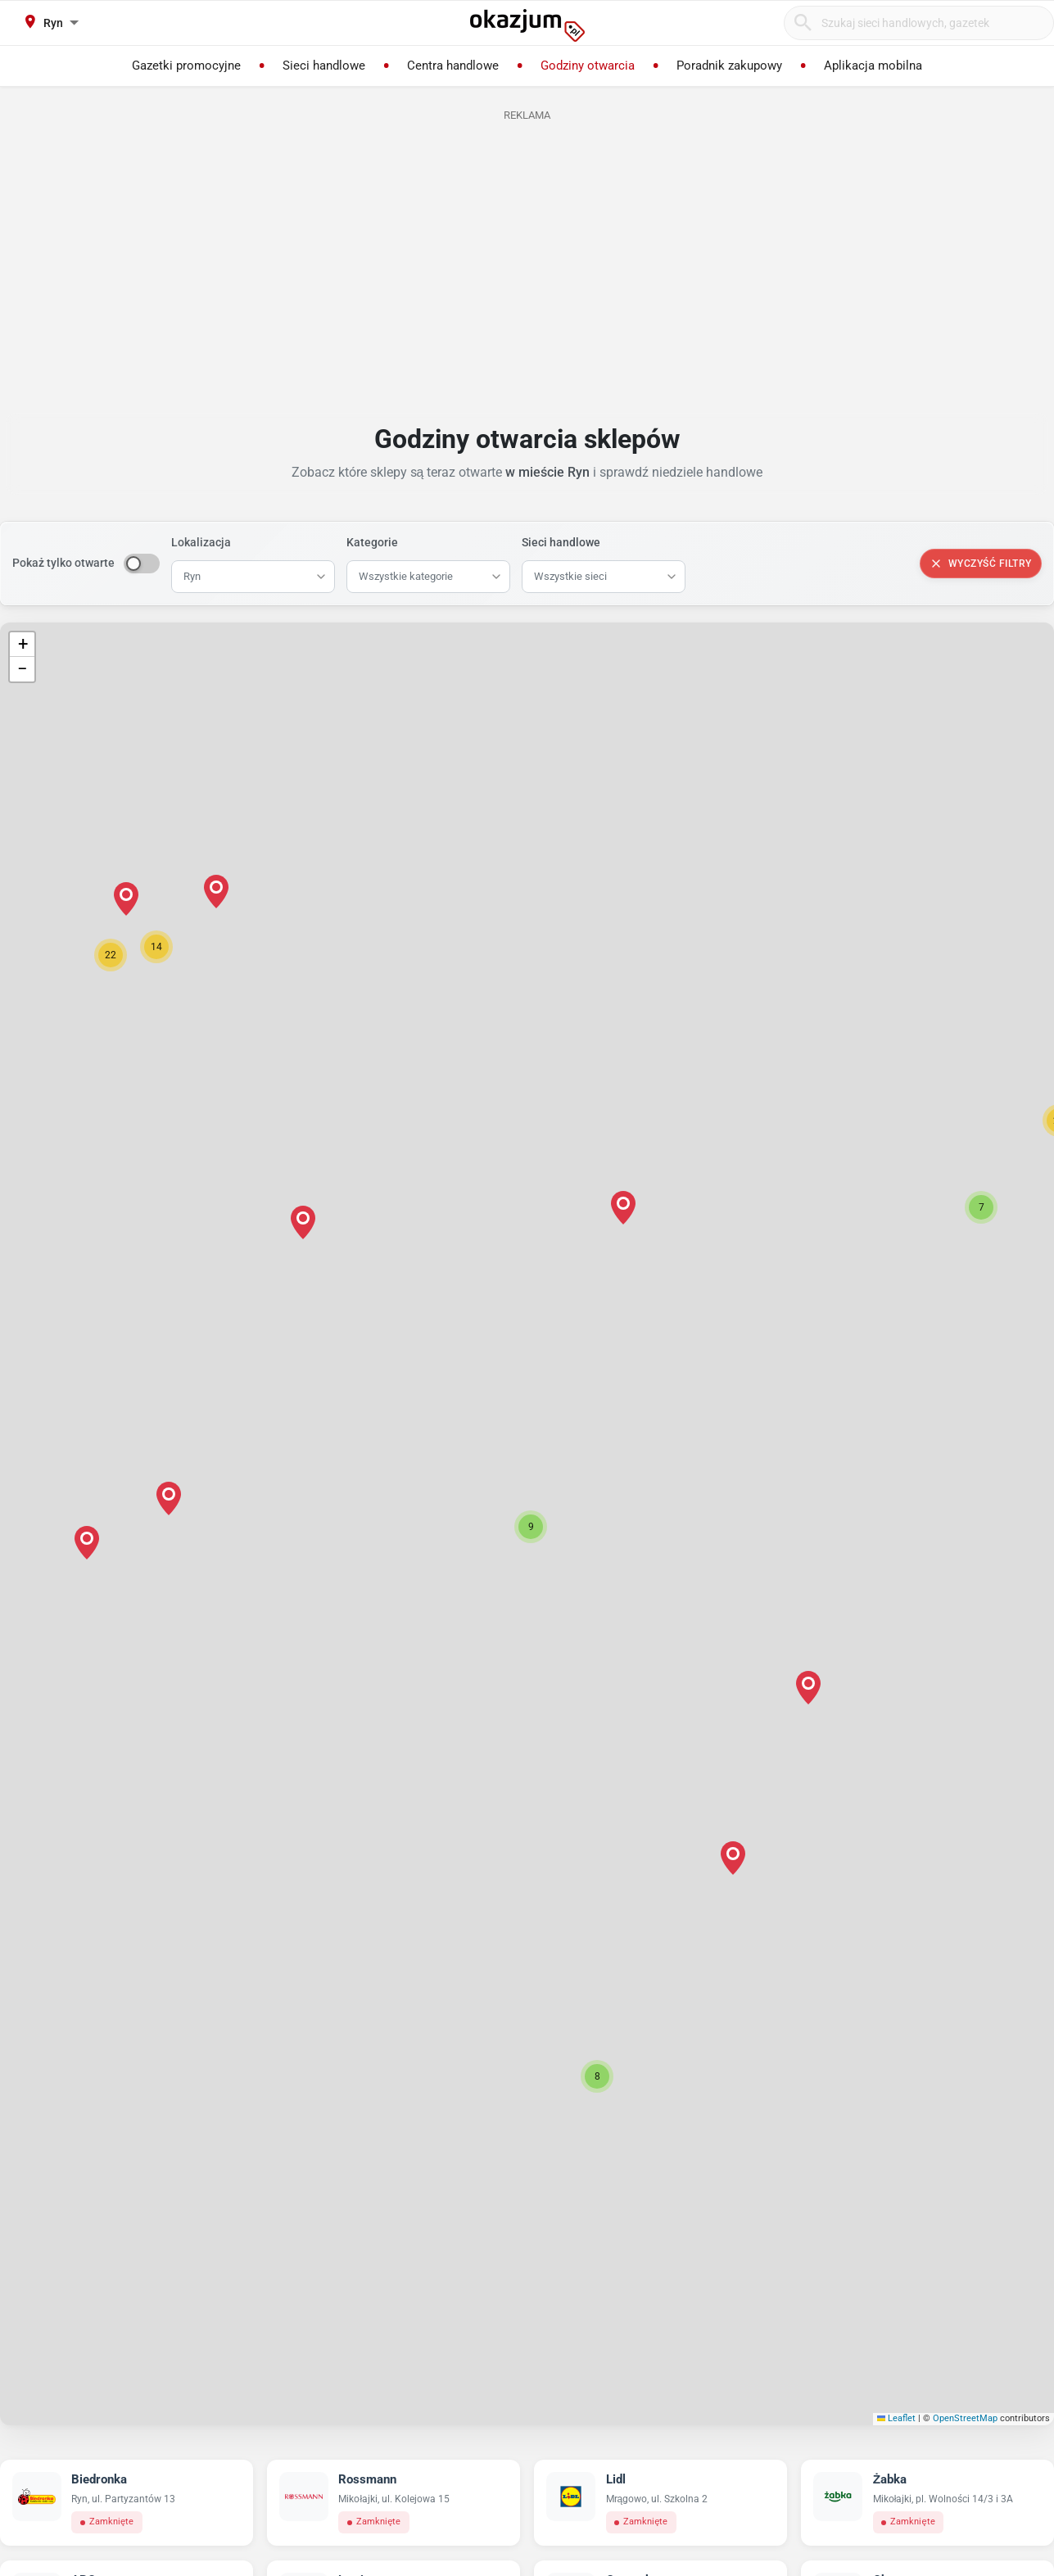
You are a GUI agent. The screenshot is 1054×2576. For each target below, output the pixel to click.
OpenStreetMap (965, 2418)
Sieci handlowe (561, 542)
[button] (530, 1526)
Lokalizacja (201, 542)
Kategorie (372, 542)
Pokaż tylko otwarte (63, 562)
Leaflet (896, 2418)
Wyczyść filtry (981, 563)
